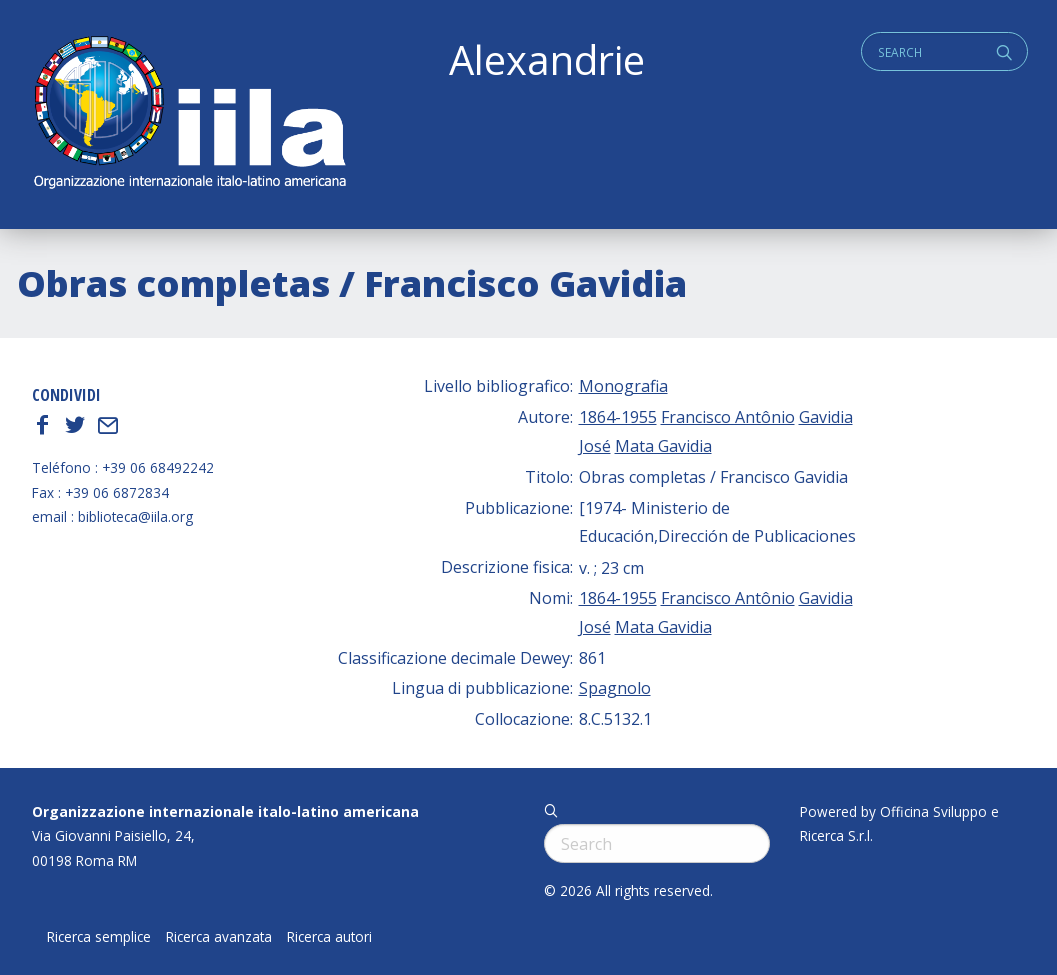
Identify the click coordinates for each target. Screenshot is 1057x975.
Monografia (623, 386)
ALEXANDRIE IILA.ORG (189, 114)
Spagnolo (615, 688)
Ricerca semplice (99, 937)
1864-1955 (618, 417)
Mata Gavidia (663, 446)
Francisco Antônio (728, 417)
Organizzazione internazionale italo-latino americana (225, 811)
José (595, 446)
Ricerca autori (329, 937)
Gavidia (826, 417)
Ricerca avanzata (219, 937)
